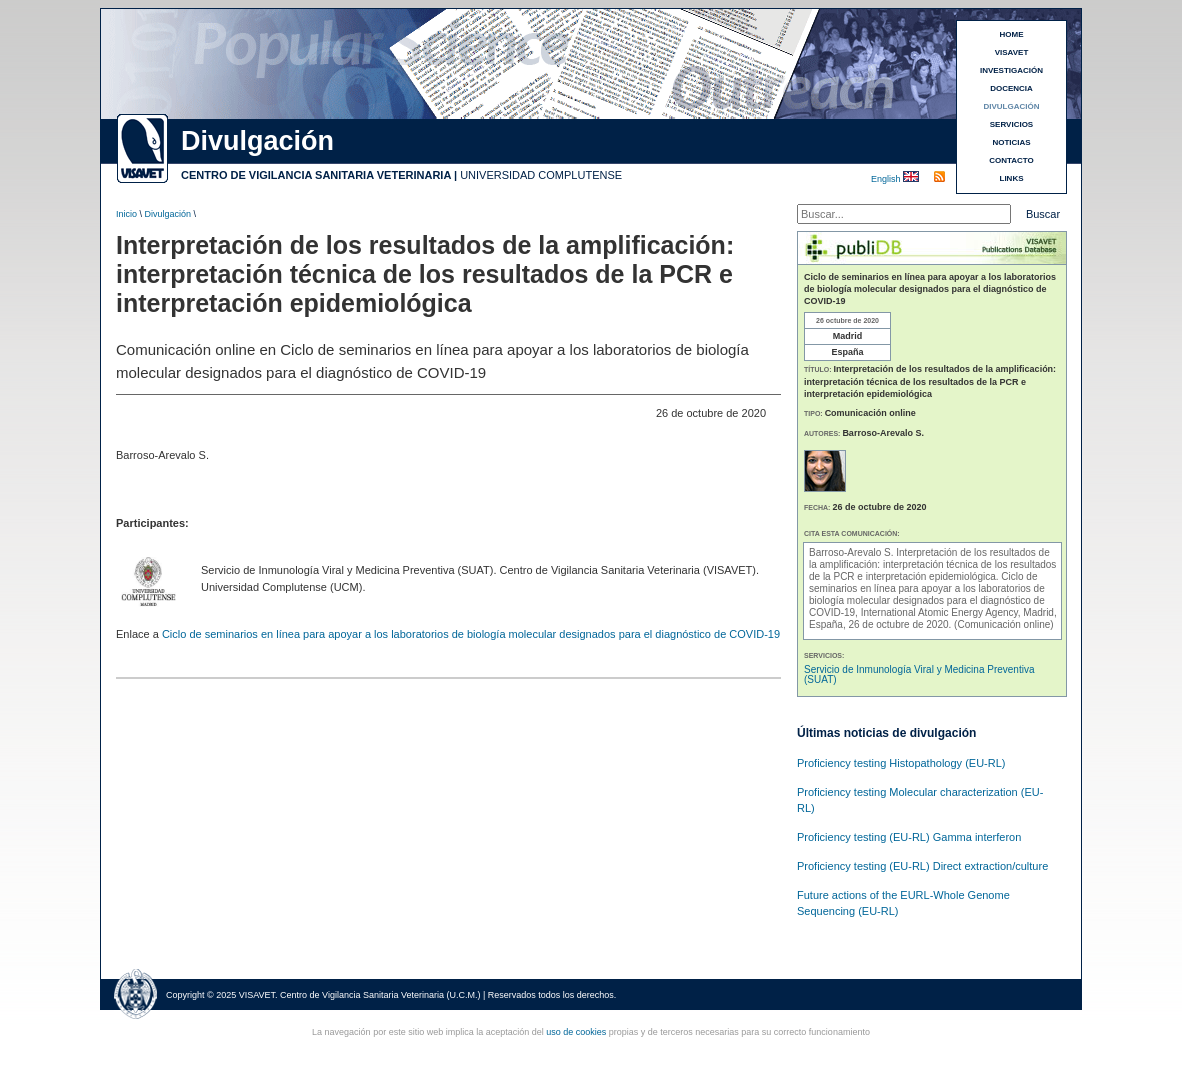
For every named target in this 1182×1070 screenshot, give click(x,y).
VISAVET (1012, 52)
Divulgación (168, 214)
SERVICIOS (1011, 124)
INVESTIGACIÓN (1011, 70)
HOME (1012, 34)
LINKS (1012, 178)
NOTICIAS (1011, 142)
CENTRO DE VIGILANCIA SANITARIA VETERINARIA (316, 175)
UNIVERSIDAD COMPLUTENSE (541, 175)
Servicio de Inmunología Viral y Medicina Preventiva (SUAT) (919, 674)
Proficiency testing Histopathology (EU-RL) (901, 763)
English (887, 179)
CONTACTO (1011, 160)
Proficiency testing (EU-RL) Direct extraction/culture (922, 866)
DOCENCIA (1011, 88)
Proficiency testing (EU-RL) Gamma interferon (909, 837)
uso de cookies (576, 1032)
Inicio (126, 214)
